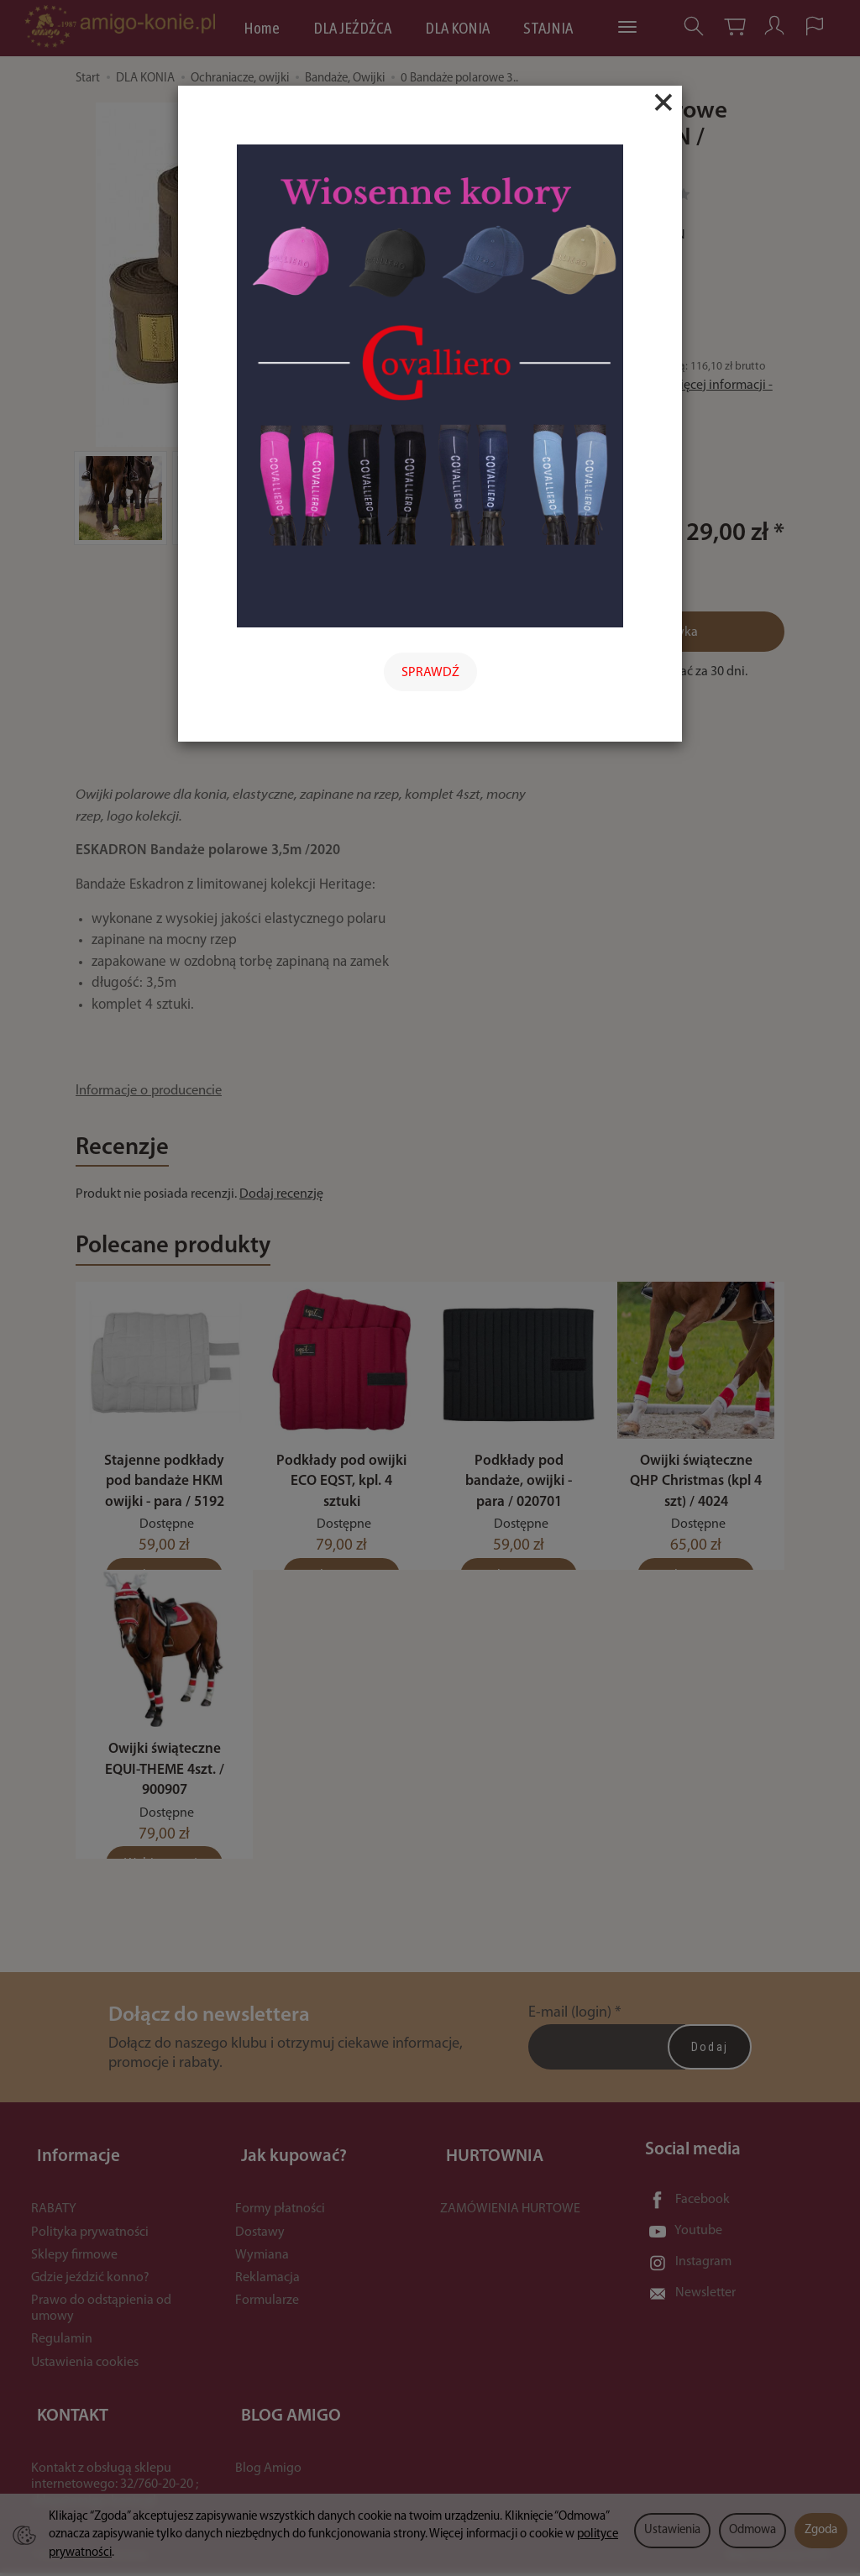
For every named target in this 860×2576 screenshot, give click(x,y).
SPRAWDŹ (430, 672)
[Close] (663, 102)
